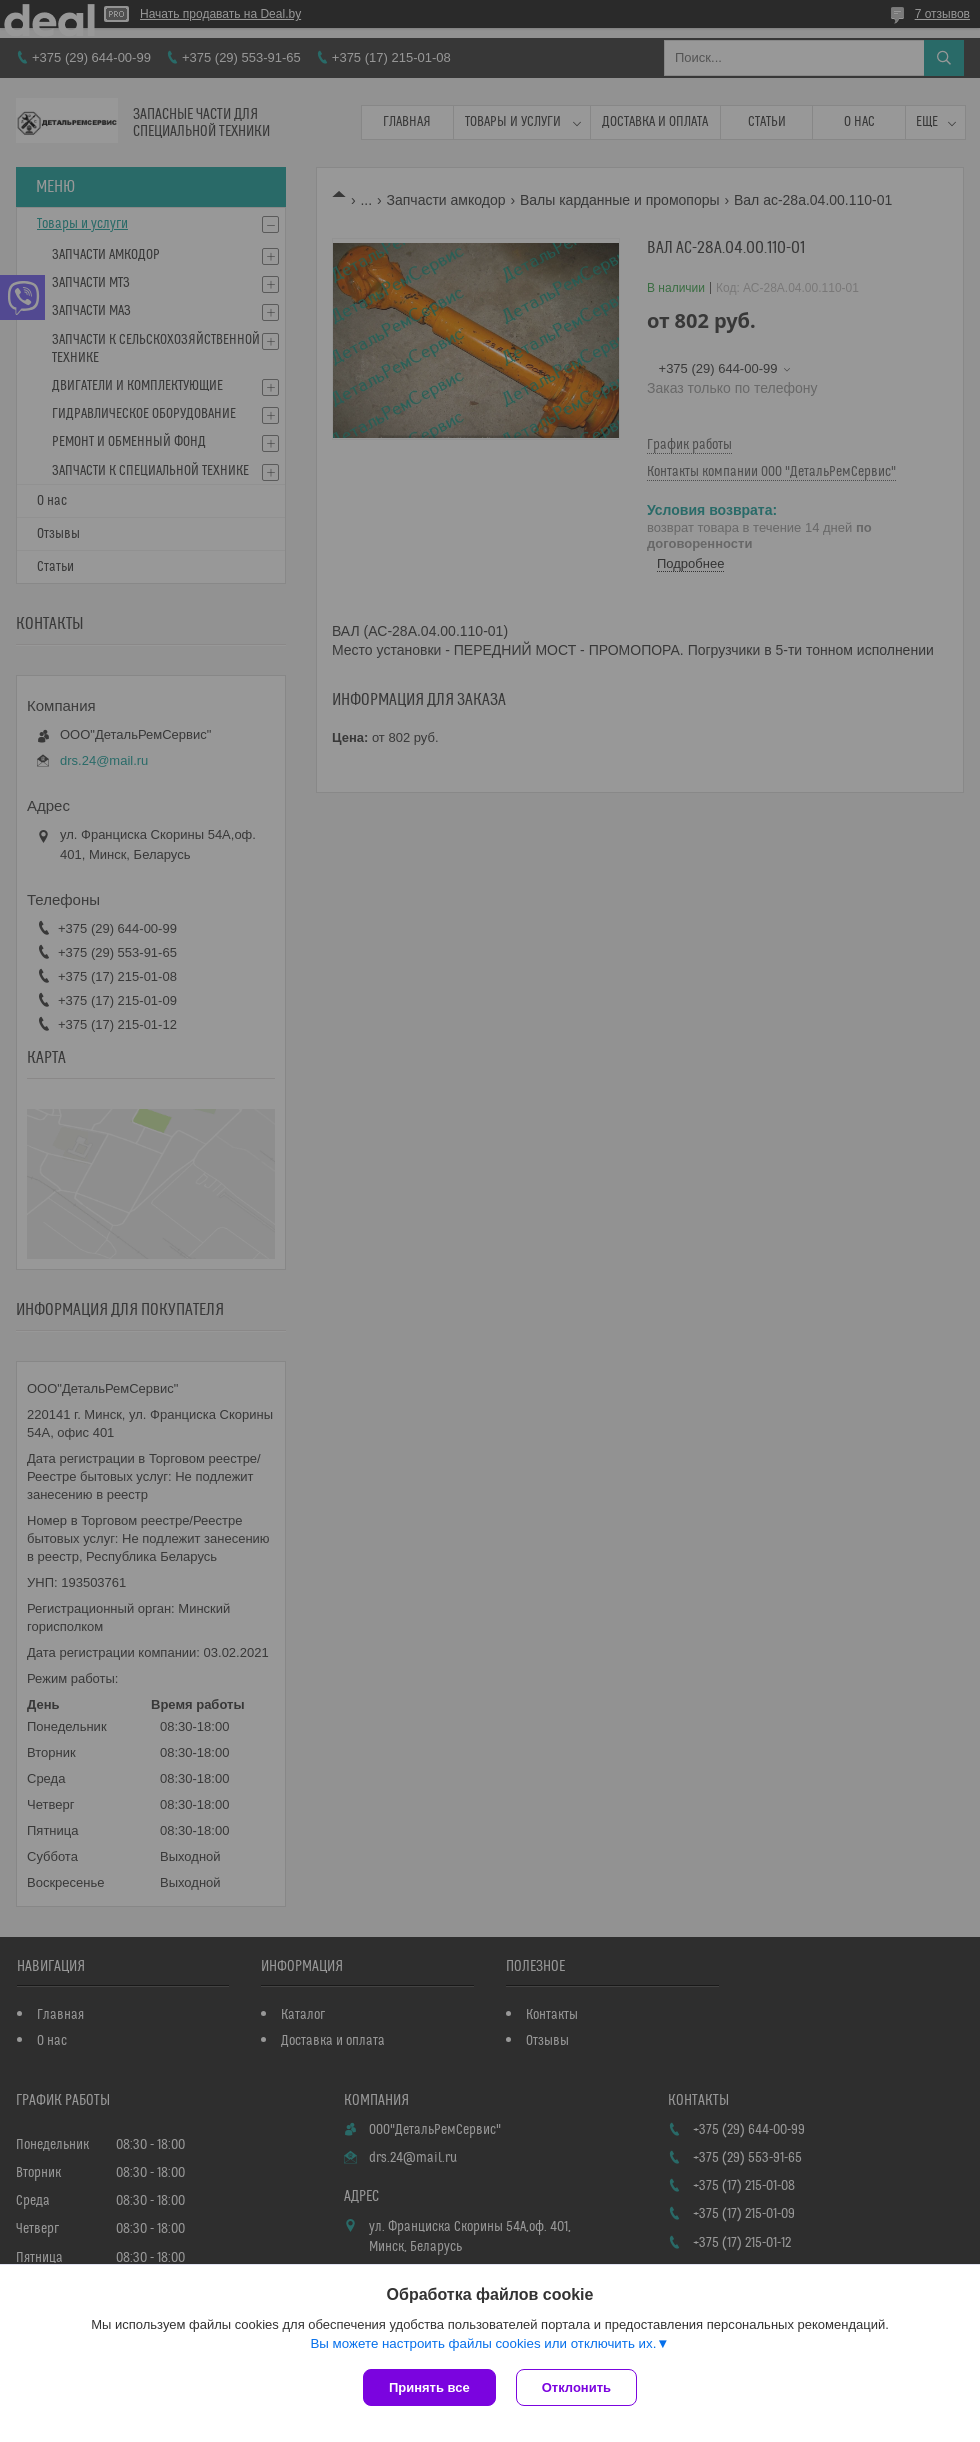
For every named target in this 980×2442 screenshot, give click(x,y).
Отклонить (576, 2387)
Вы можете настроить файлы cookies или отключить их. (483, 2343)
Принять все (429, 2387)
